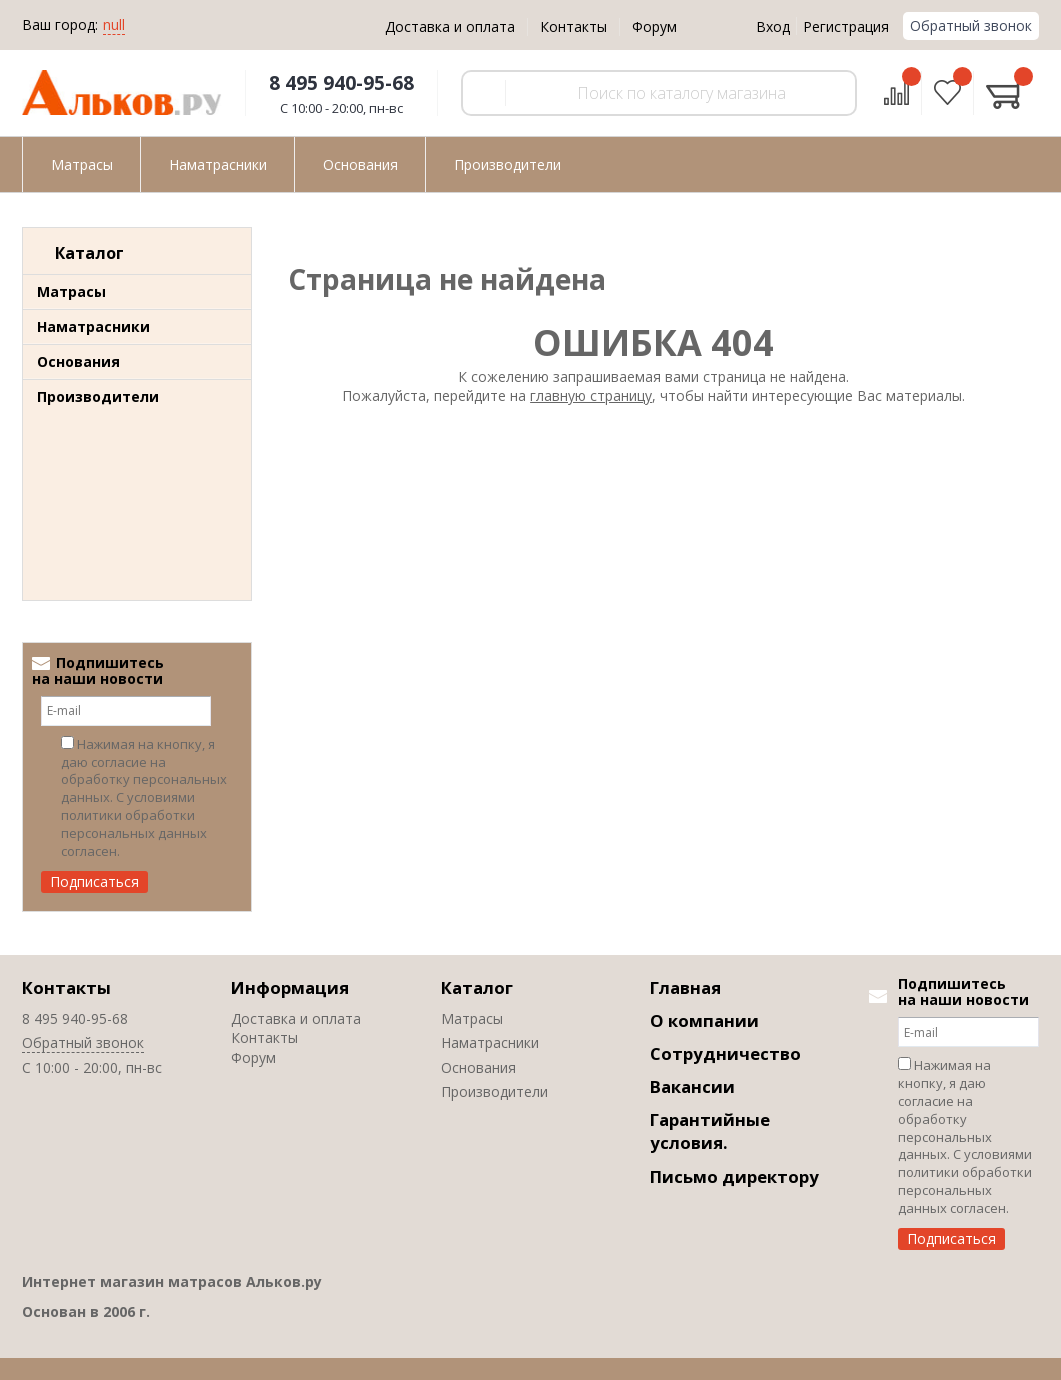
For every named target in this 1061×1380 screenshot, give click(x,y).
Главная (685, 987)
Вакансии (692, 1086)
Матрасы (71, 291)
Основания (78, 361)
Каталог (477, 987)
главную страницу (591, 395)
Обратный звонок (971, 25)
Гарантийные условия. (710, 1131)
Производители (98, 396)
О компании (704, 1020)
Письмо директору (734, 1176)
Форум (654, 26)
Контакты (573, 26)
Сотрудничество (725, 1053)
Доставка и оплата (450, 26)
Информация (290, 987)
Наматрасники (93, 326)
